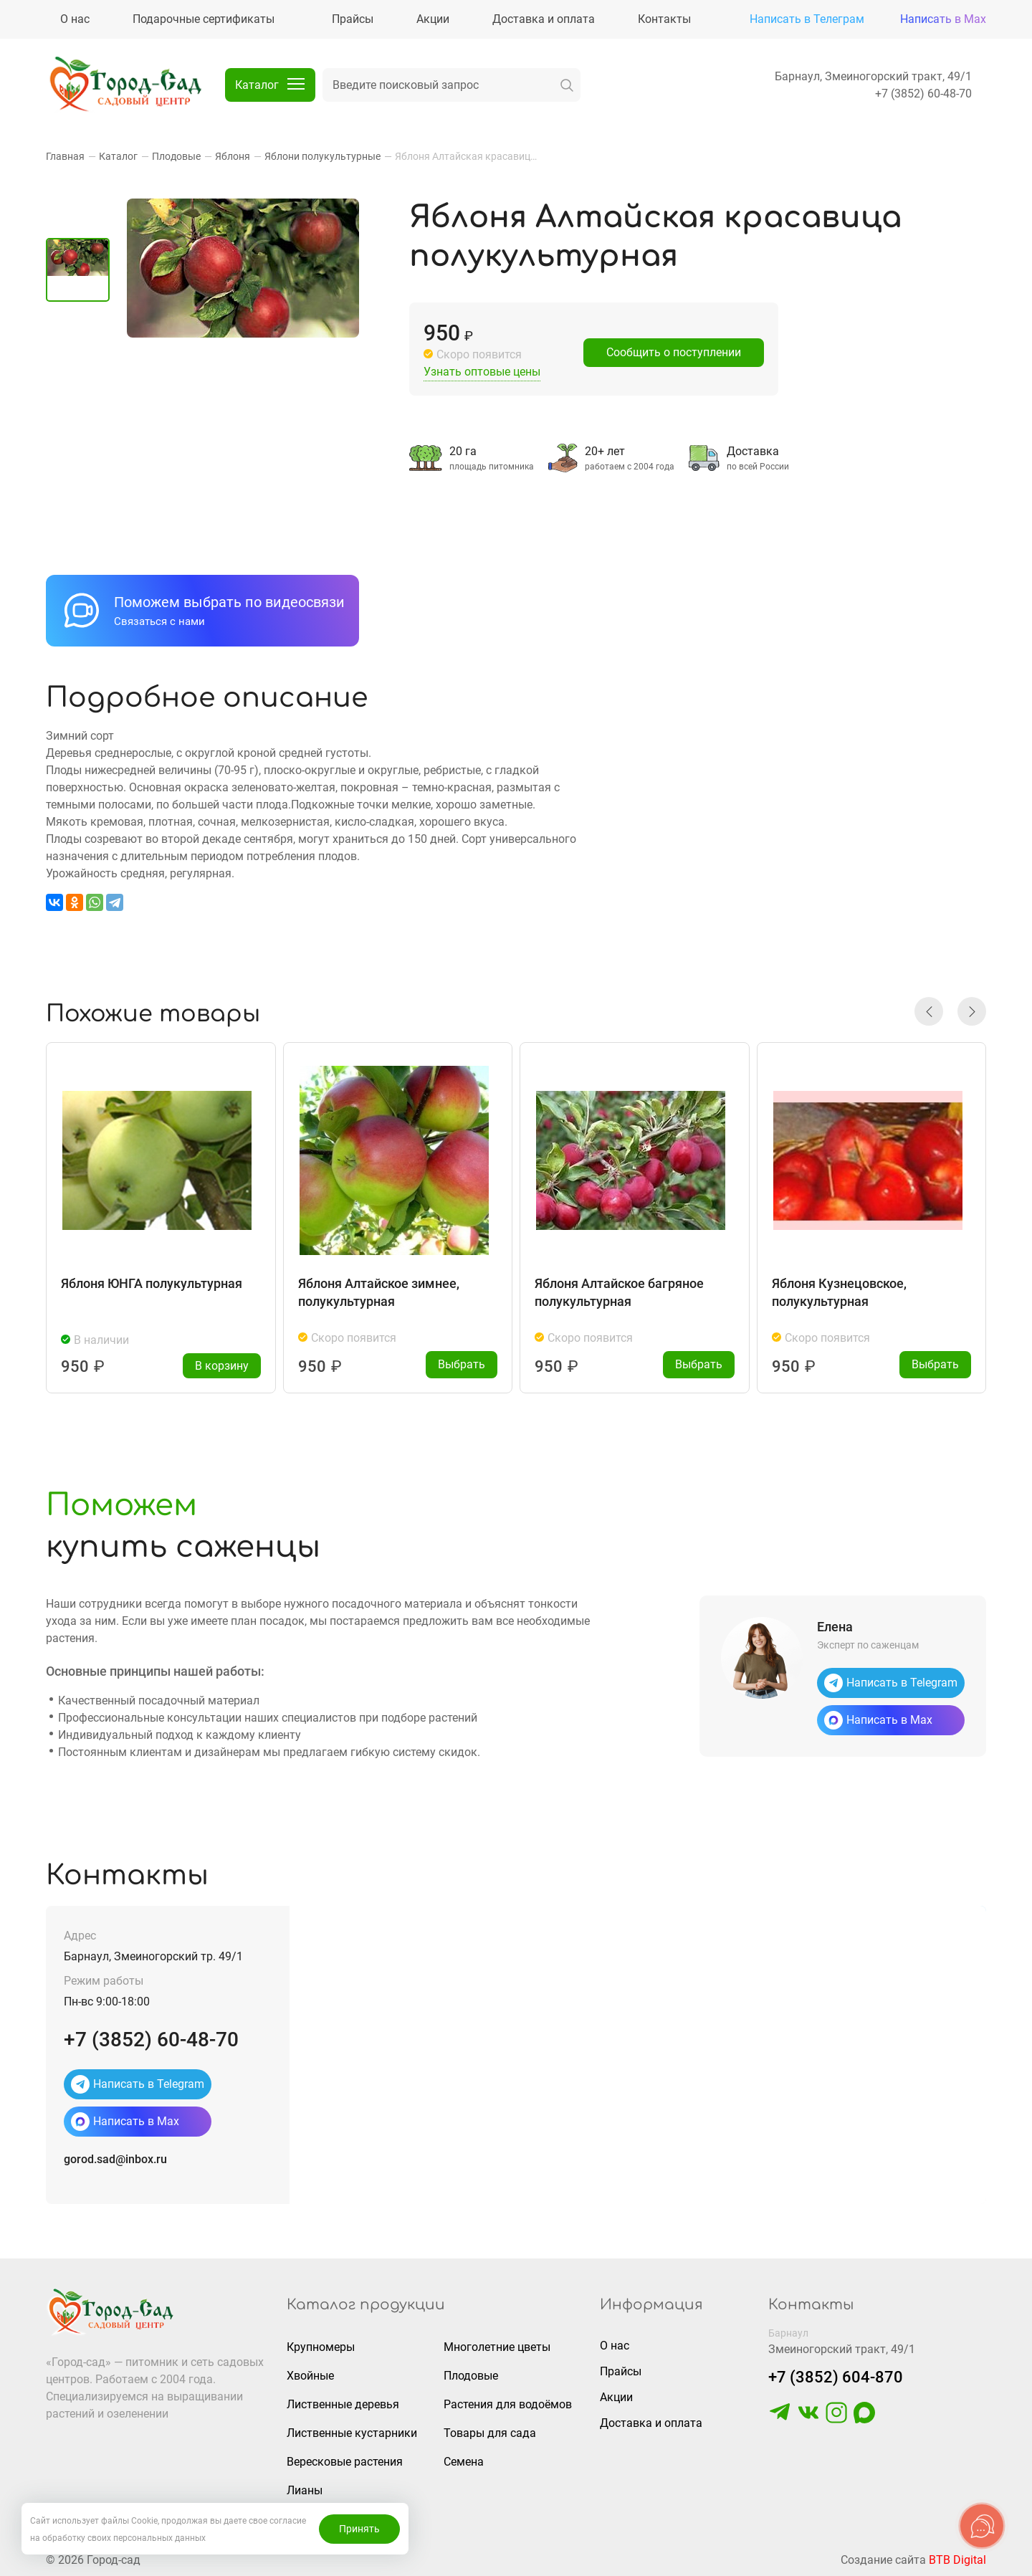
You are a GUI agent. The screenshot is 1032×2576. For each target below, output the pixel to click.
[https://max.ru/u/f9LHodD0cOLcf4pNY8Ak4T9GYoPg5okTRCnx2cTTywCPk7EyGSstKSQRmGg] (864, 2419)
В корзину (222, 1366)
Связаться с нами (159, 621)
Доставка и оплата (651, 2423)
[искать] (566, 85)
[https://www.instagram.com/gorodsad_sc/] (836, 2419)
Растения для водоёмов (508, 2404)
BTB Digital (957, 2560)
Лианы (304, 2490)
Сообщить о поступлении (673, 352)
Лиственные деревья (343, 2404)
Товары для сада (490, 2433)
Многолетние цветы (497, 2347)
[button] (928, 1011)
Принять (359, 2528)
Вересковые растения (345, 2461)
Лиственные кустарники (352, 2433)
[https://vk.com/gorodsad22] (808, 2419)
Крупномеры (321, 2347)
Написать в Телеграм (807, 19)
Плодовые (471, 2375)
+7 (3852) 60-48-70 (923, 93)
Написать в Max (943, 19)
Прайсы (620, 2371)
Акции (616, 2397)
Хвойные (310, 2375)
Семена (464, 2461)
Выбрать (461, 1364)
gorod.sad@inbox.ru (115, 2159)
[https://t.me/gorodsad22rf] (779, 2419)
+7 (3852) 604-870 (835, 2377)
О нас (614, 2345)
